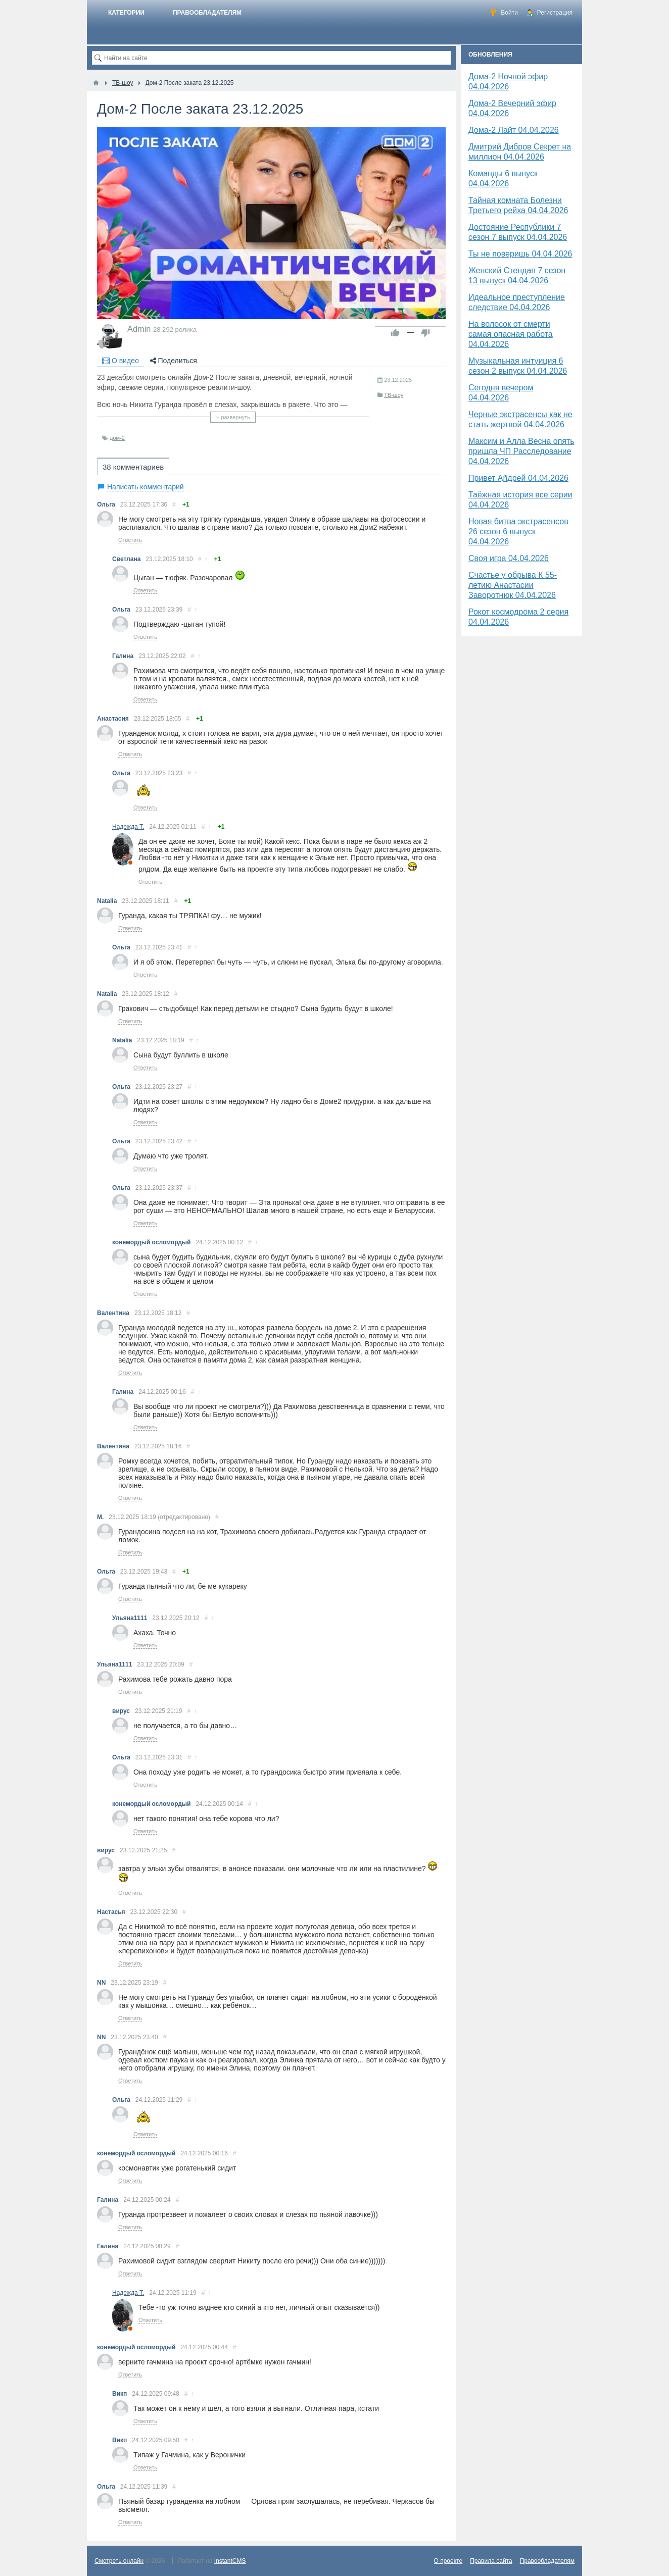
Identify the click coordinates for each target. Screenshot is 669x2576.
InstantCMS (230, 2560)
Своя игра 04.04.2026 (508, 558)
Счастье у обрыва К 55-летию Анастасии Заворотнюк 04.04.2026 (512, 585)
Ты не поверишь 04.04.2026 (520, 253)
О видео (120, 361)
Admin (139, 328)
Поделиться (173, 361)
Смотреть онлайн (119, 2560)
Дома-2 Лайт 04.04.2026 (513, 130)
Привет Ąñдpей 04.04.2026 (518, 478)
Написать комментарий (145, 487)
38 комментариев (133, 467)
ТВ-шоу (393, 395)
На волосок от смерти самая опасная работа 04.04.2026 (510, 334)
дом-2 (117, 438)
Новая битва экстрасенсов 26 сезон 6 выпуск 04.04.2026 (518, 531)
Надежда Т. (128, 826)
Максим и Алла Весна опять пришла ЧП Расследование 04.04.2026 (521, 451)
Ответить (130, 540)
